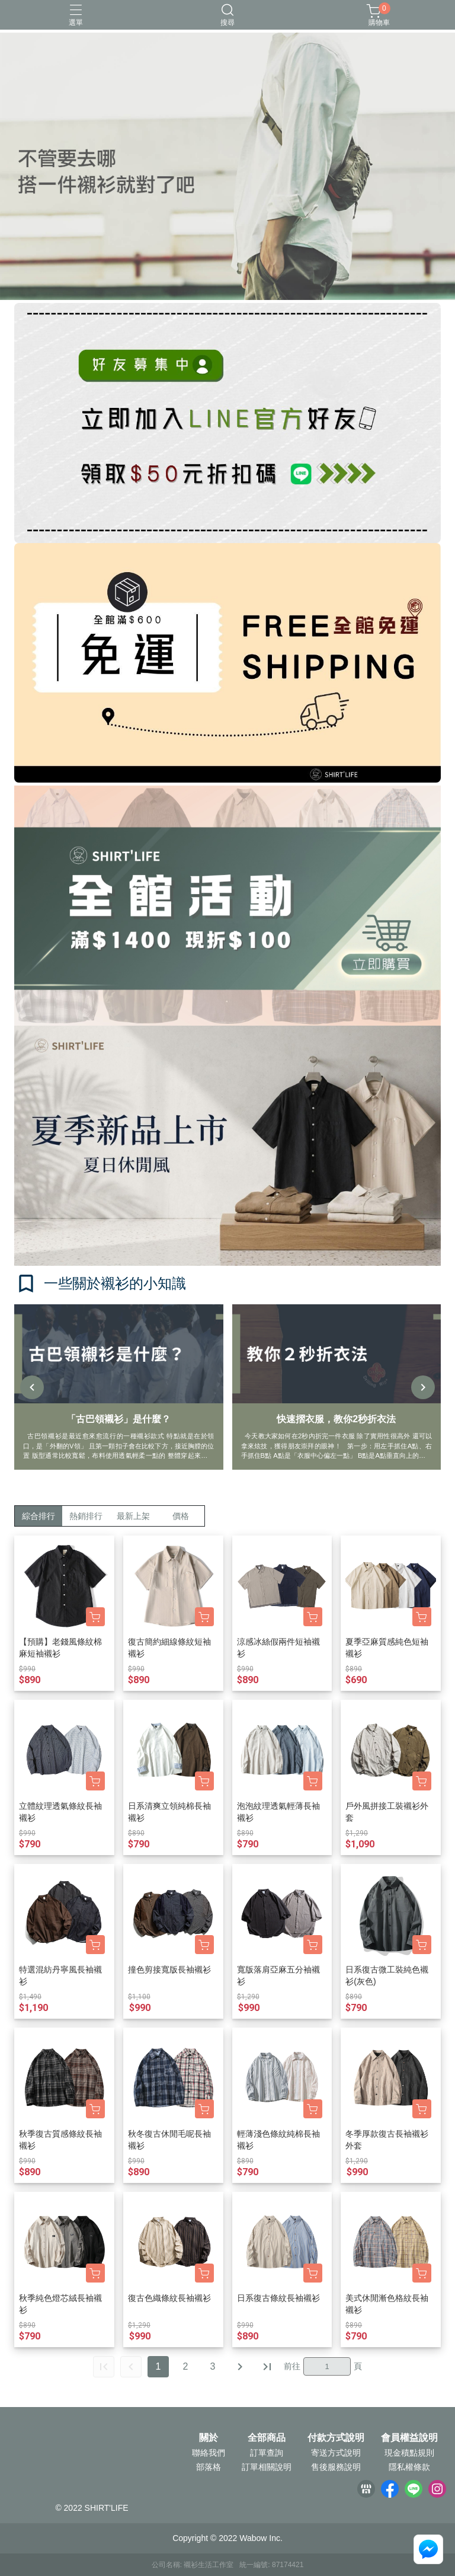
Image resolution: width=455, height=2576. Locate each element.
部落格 (208, 2467)
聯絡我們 (208, 2453)
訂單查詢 (266, 2453)
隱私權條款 (409, 2467)
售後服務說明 (336, 2467)
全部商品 (267, 2438)
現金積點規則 (409, 2453)
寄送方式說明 (336, 2453)
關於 (208, 2438)
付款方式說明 (335, 2438)
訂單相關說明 (266, 2467)
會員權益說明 (409, 2438)
